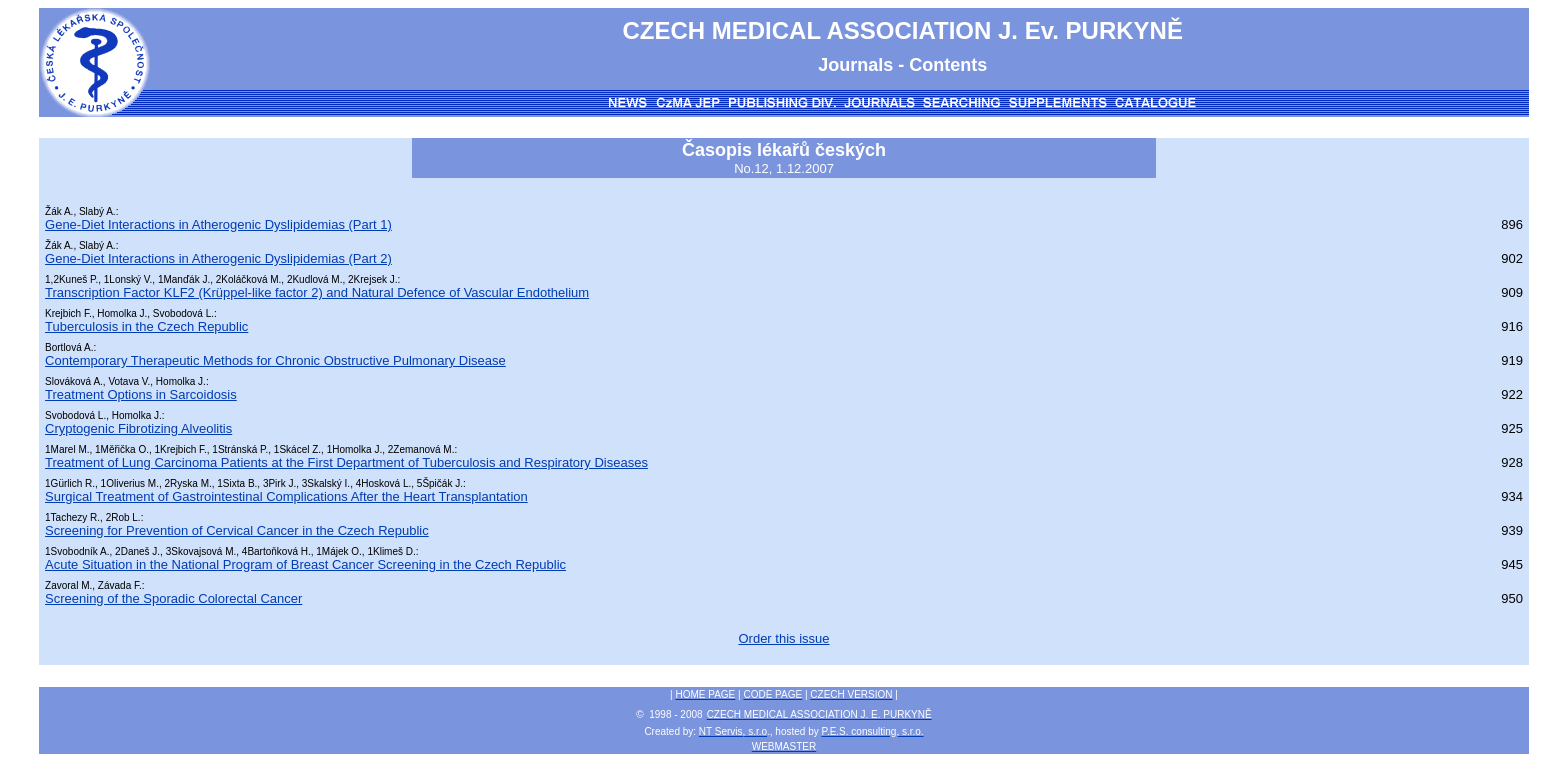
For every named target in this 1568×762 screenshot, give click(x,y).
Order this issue (783, 638)
